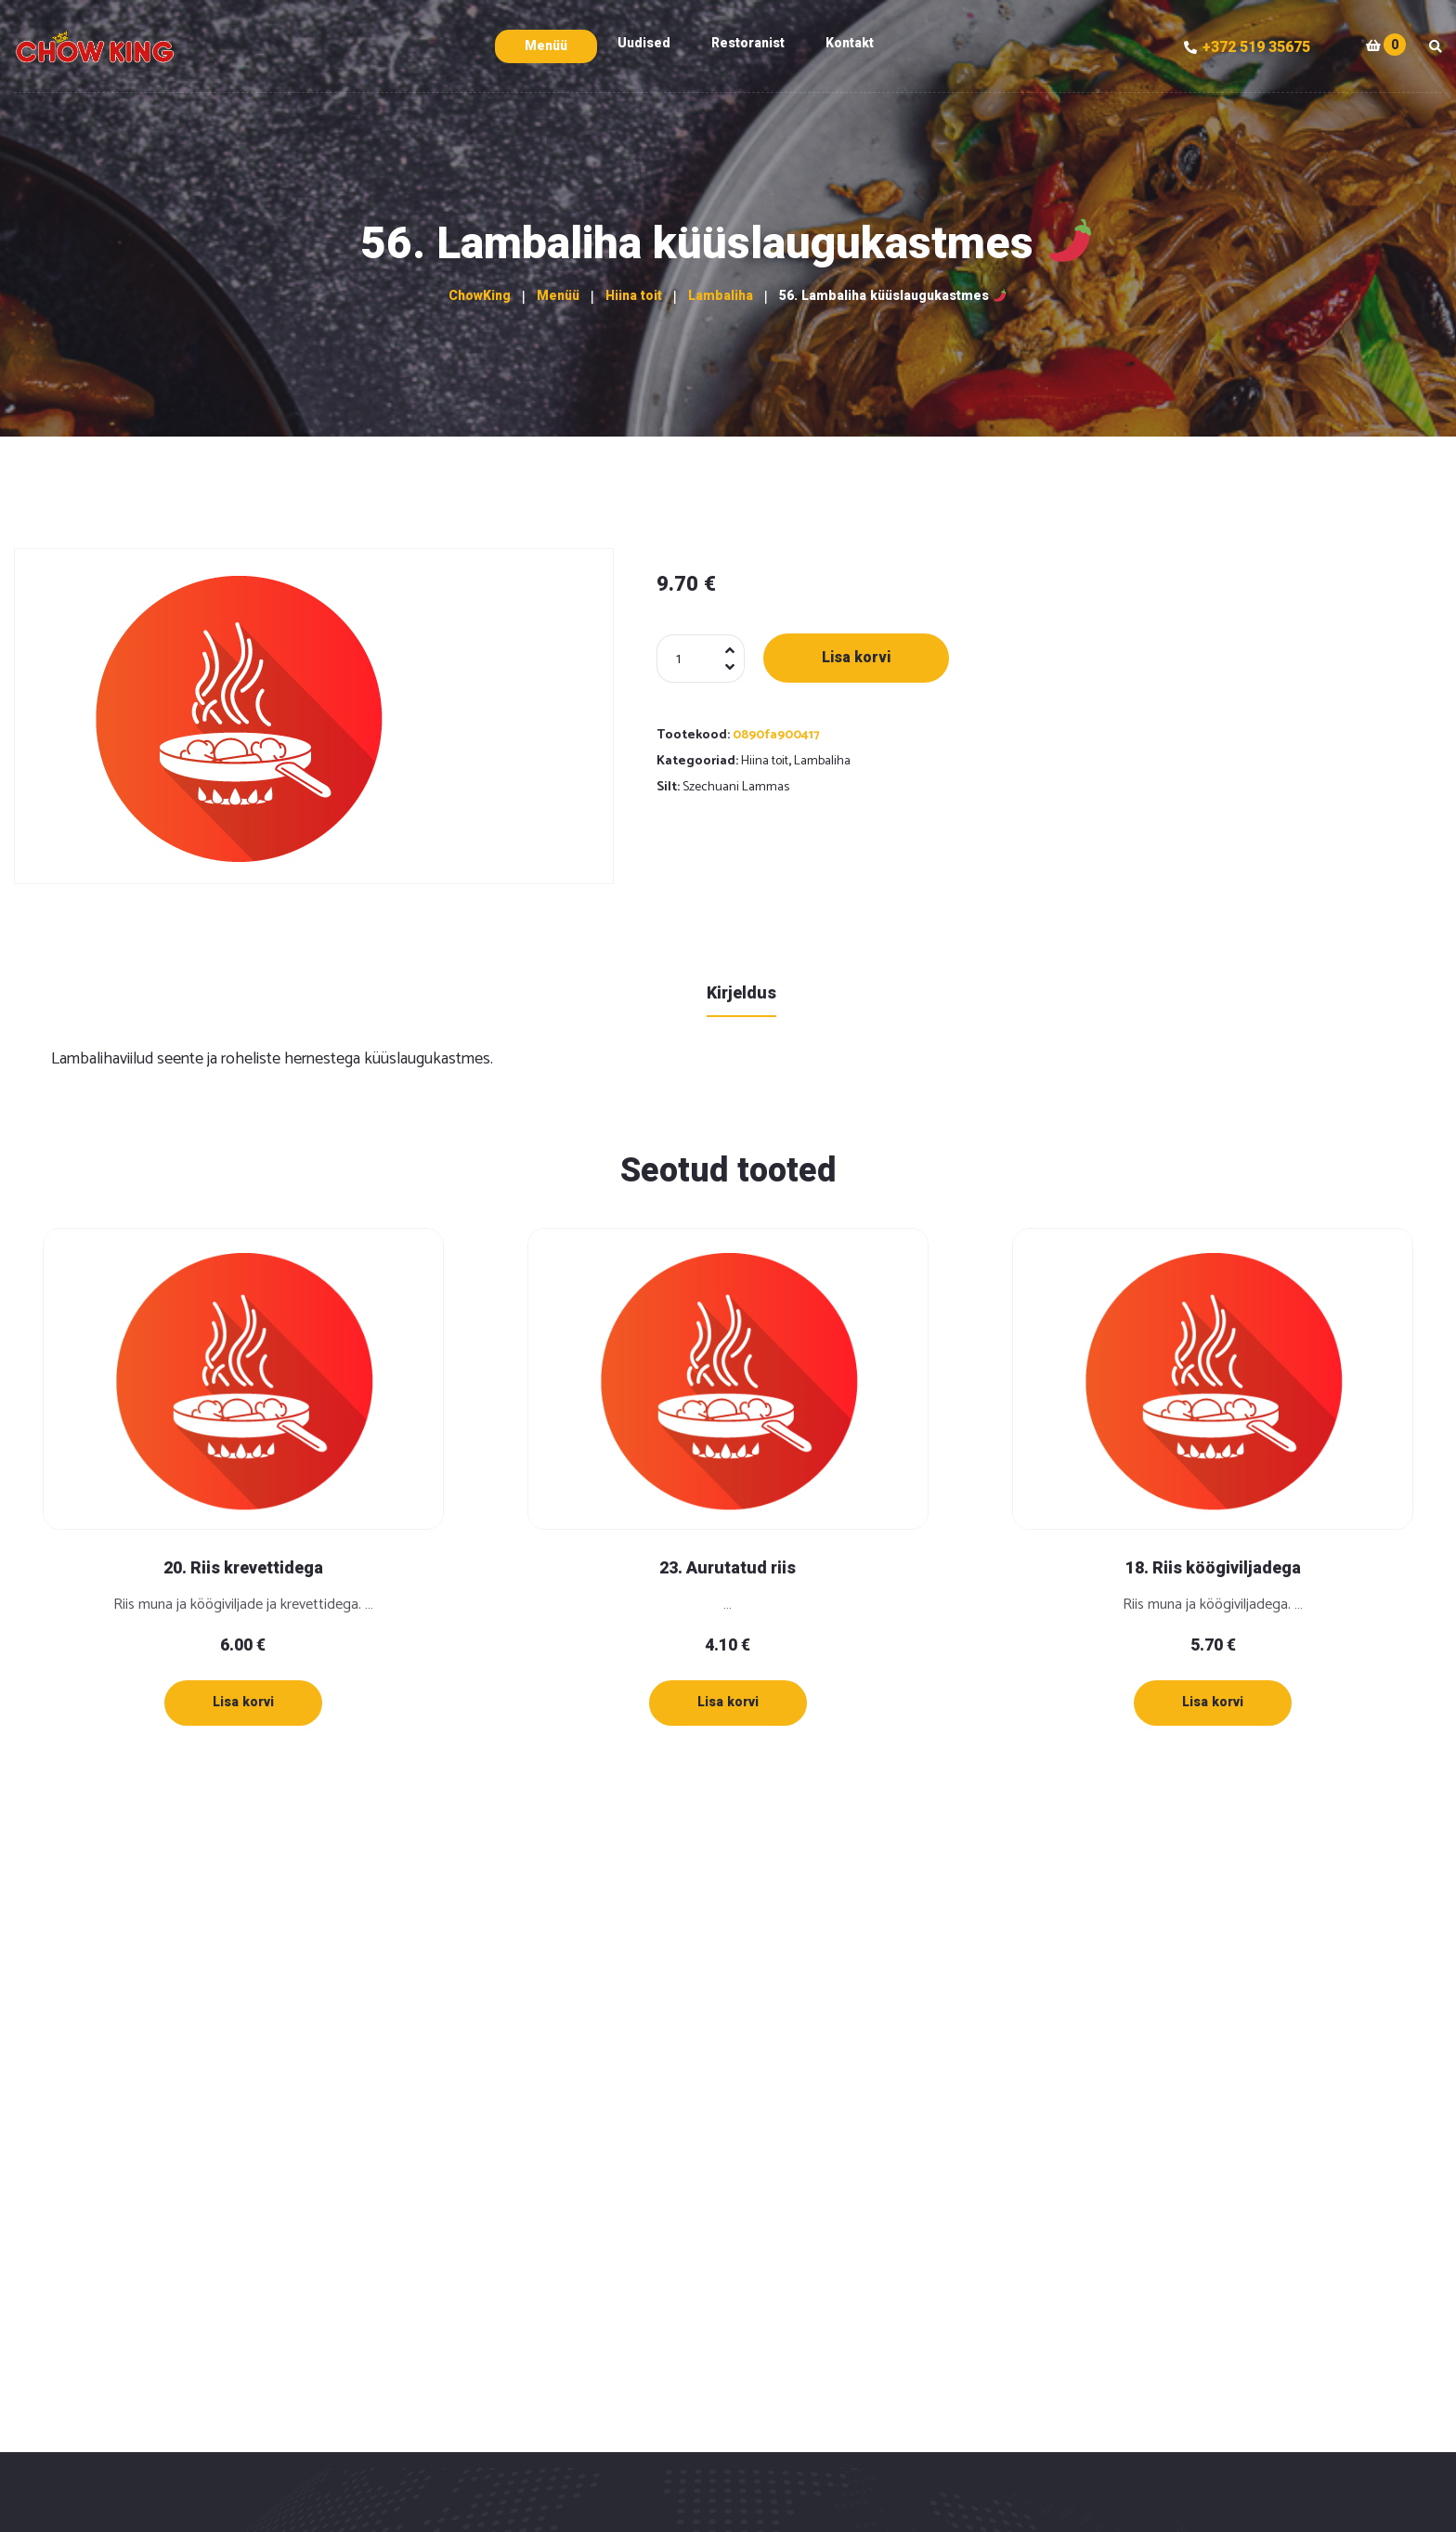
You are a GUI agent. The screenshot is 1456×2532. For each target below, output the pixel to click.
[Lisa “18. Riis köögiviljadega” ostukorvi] (1213, 1702)
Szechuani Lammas (735, 787)
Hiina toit (764, 761)
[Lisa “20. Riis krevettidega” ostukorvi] (243, 1702)
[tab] (741, 992)
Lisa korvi (856, 657)
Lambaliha (822, 761)
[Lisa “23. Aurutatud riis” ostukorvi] (728, 1702)
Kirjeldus (741, 993)
